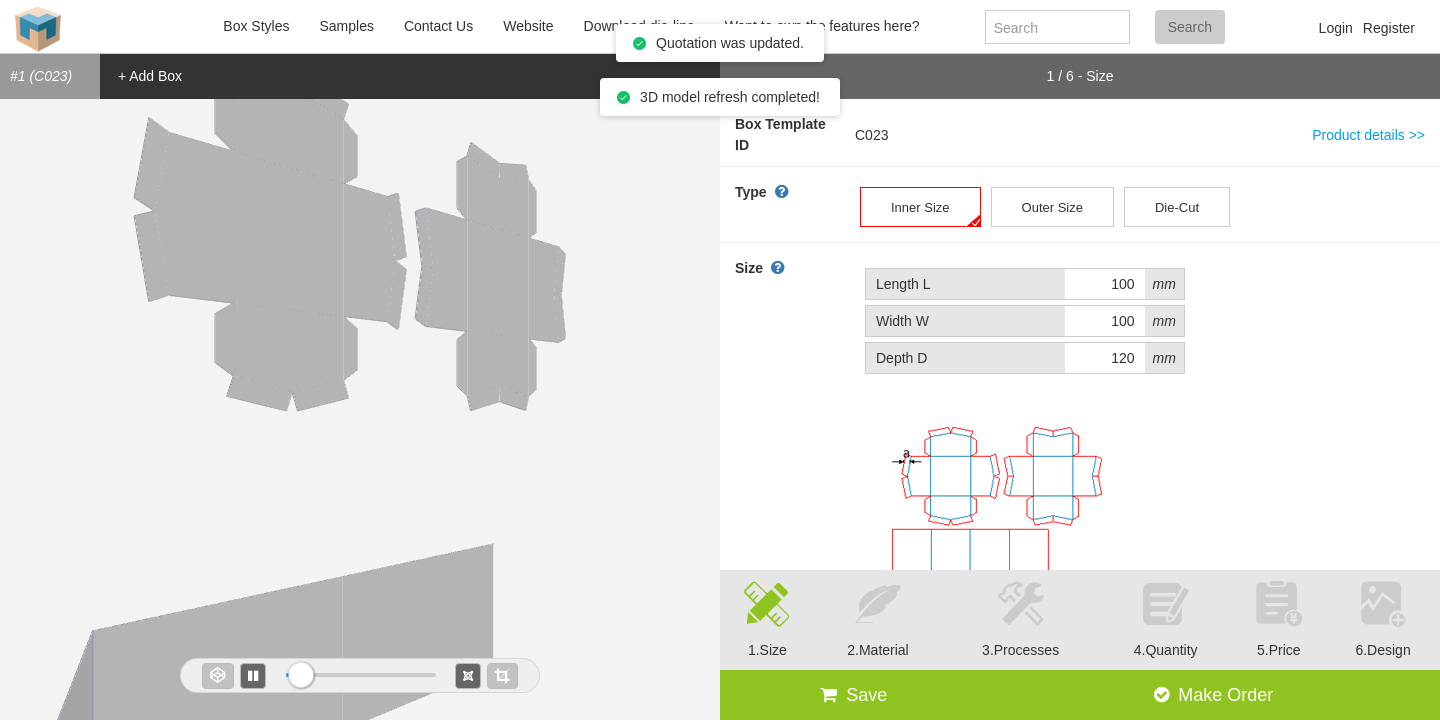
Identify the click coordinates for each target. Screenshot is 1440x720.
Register (1389, 28)
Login (1336, 28)
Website (528, 26)
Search (1190, 27)
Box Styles (256, 26)
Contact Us (438, 26)
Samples (346, 26)
